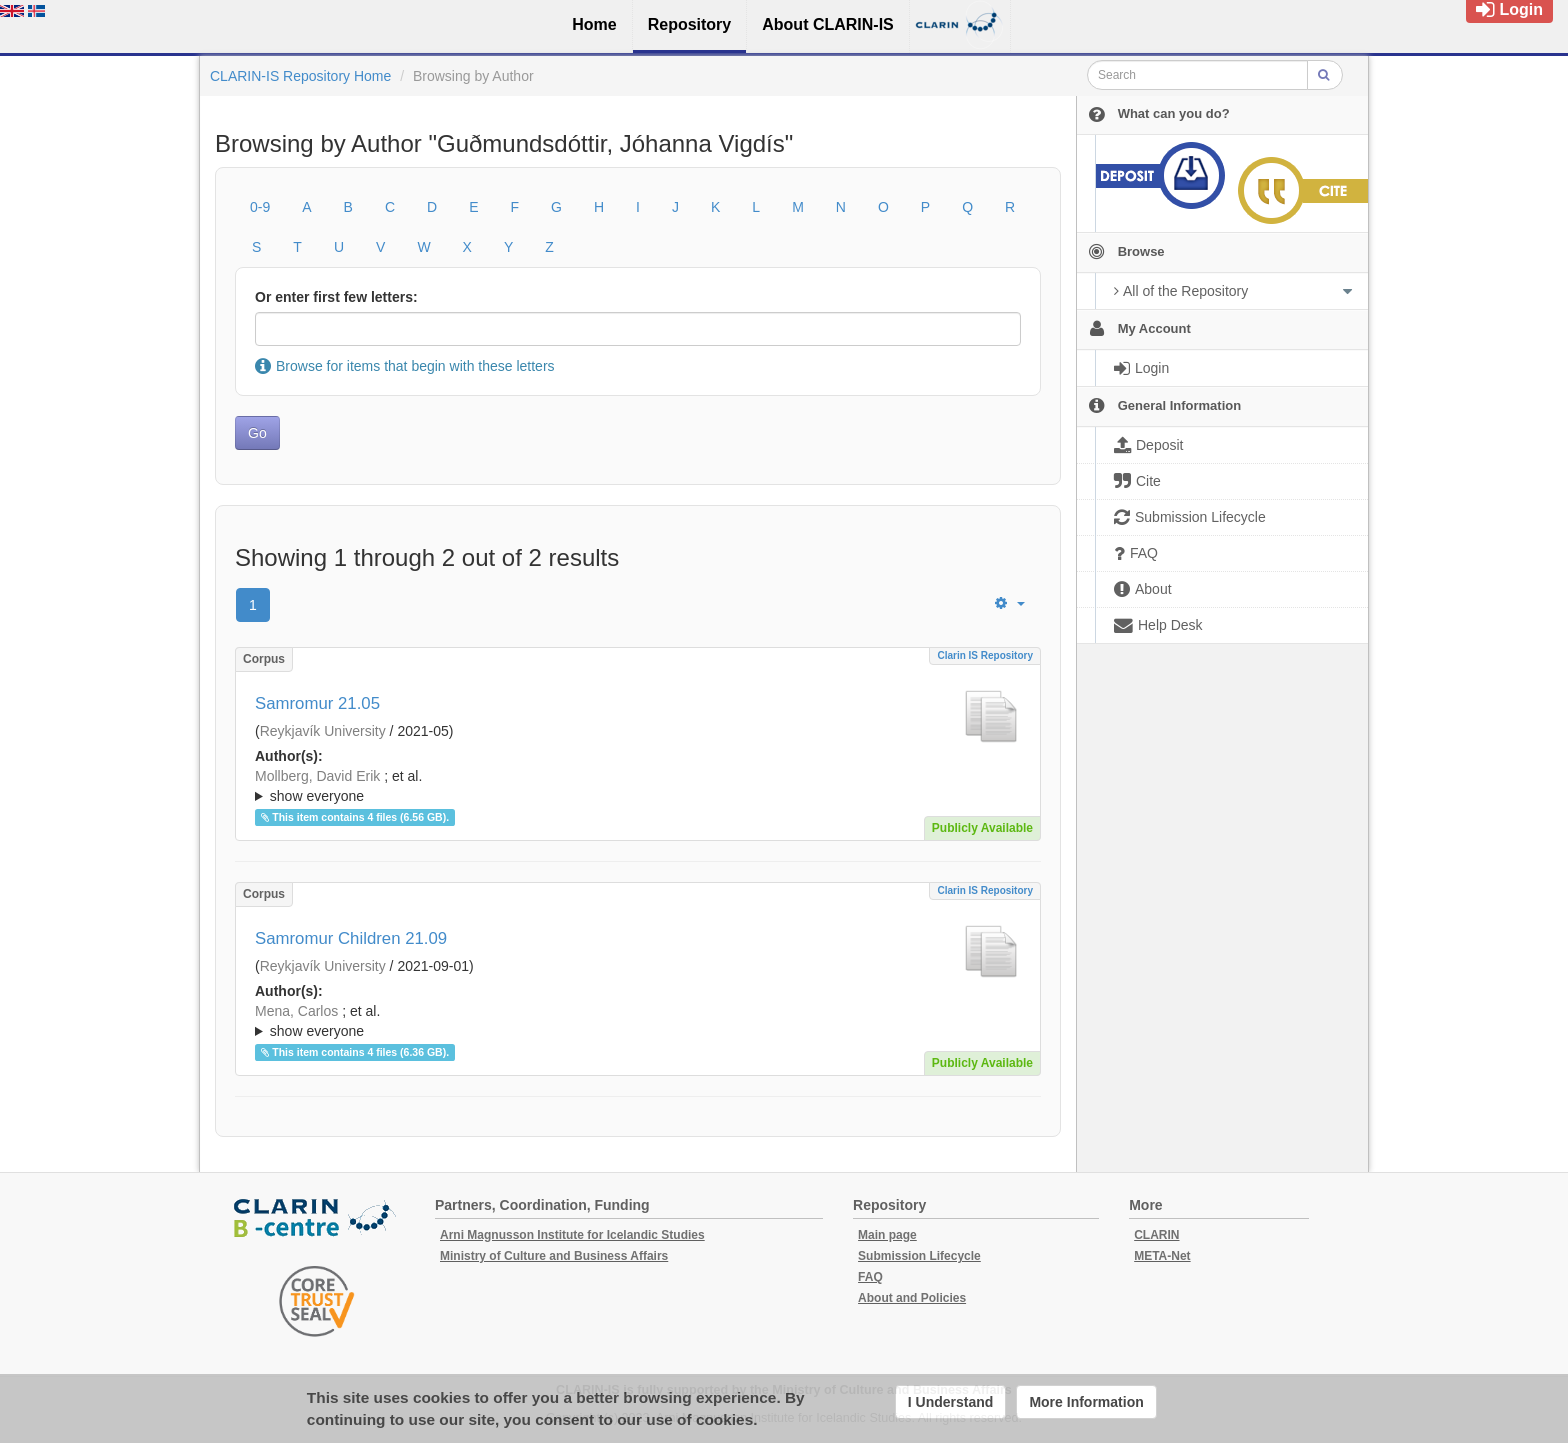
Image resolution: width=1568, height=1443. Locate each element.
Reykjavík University (323, 731)
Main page (887, 1235)
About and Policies (912, 1298)
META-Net (1162, 1256)
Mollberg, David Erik (317, 776)
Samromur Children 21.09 (351, 938)
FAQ (870, 1277)
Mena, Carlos (296, 1011)
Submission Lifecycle (919, 1256)
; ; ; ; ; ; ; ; (638, 786)
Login (1509, 9)
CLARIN (1156, 1235)
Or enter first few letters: (336, 297)
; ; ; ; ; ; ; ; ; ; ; (638, 1021)
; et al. (638, 787)
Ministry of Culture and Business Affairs (554, 1256)
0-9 (260, 207)
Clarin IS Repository (985, 655)
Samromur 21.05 (317, 703)
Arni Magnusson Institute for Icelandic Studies (572, 1235)
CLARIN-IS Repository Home (300, 76)
